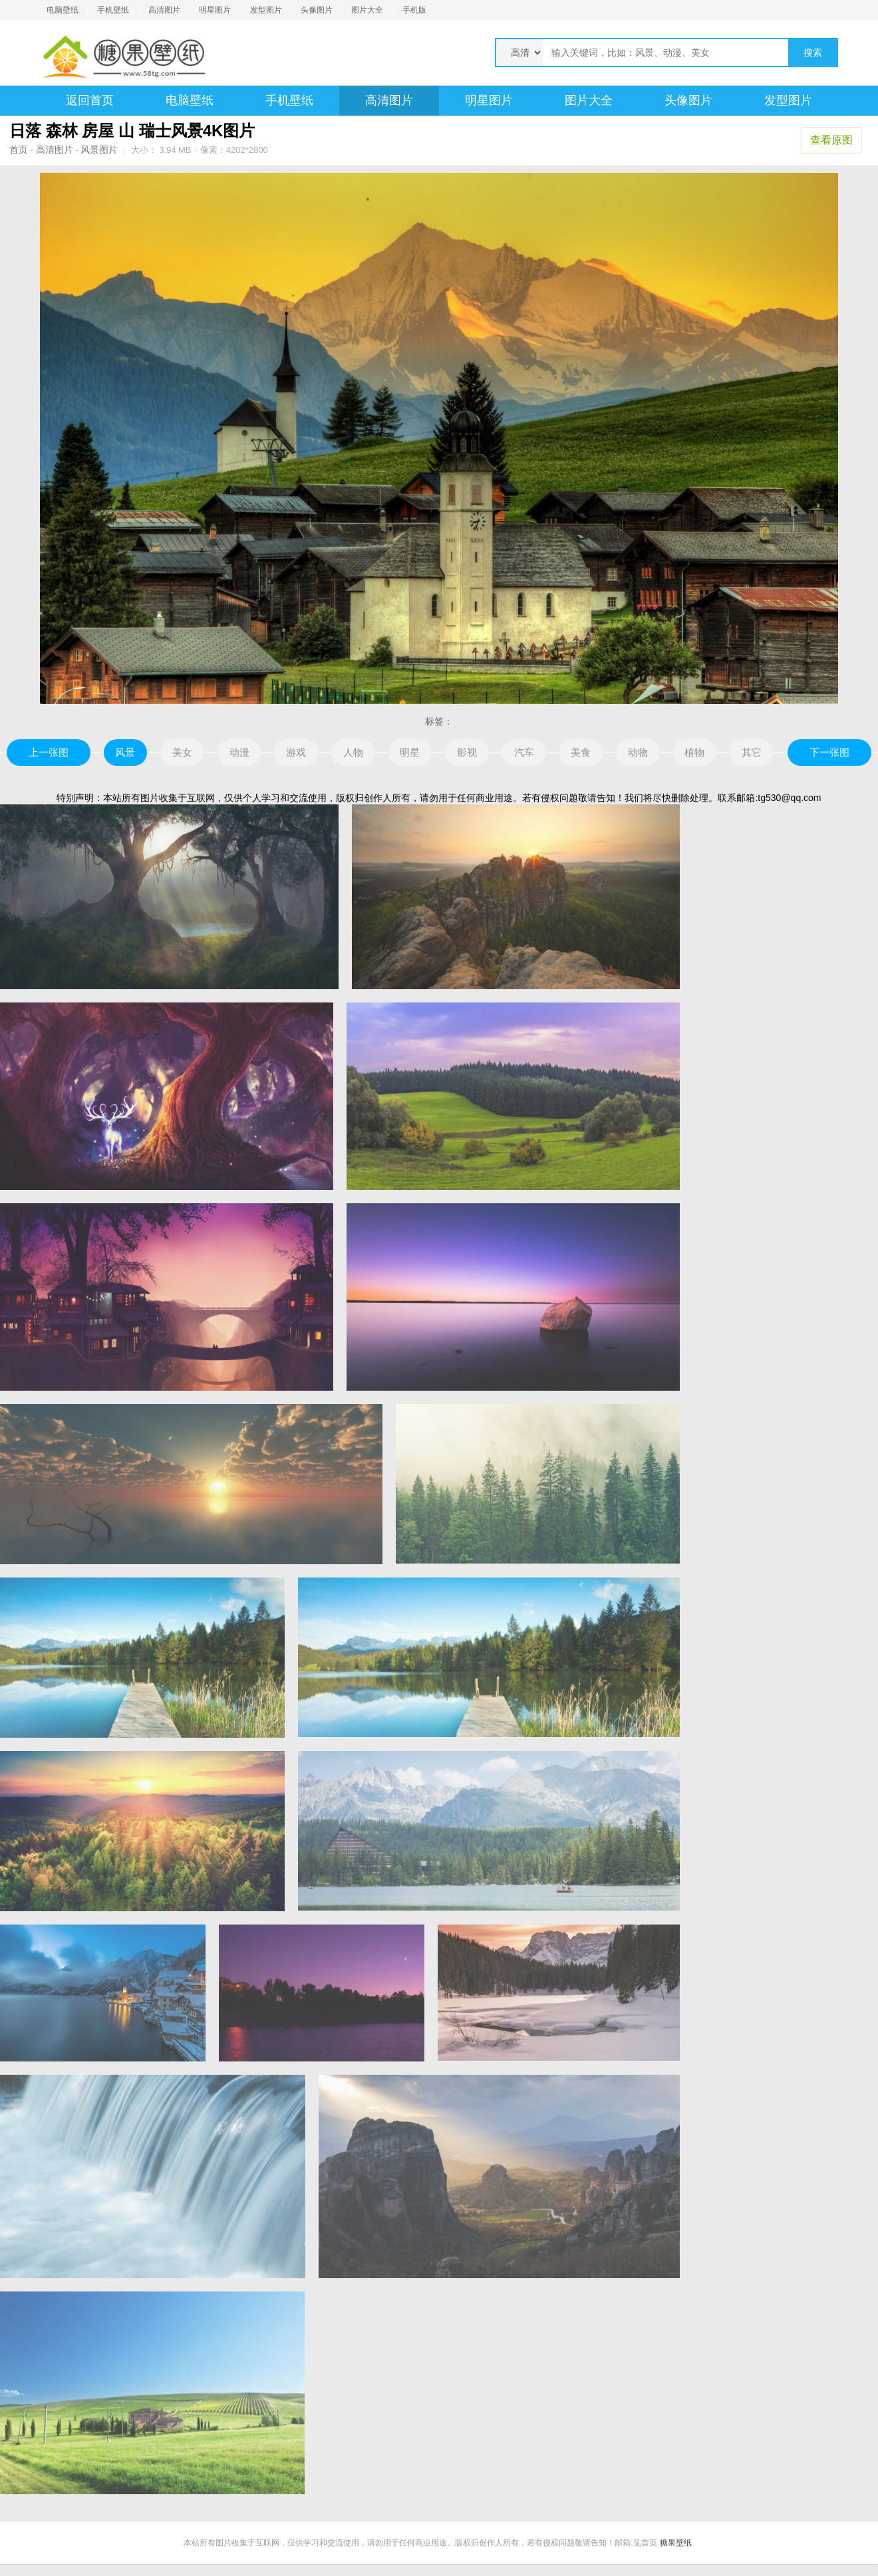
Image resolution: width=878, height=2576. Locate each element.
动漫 (239, 752)
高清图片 (164, 10)
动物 (638, 752)
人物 (353, 752)
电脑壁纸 (62, 10)
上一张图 (49, 752)
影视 (467, 752)
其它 (752, 752)
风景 (125, 752)
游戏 (296, 752)
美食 (581, 752)
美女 (182, 752)
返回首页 (90, 100)
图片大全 (367, 10)
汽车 (524, 752)
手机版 (414, 10)
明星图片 (215, 10)
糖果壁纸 (676, 2542)
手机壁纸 (113, 10)
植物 (694, 752)
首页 (18, 149)
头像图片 (317, 10)
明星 (410, 752)
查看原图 (831, 140)
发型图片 (266, 10)
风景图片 (99, 149)
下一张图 (829, 752)
